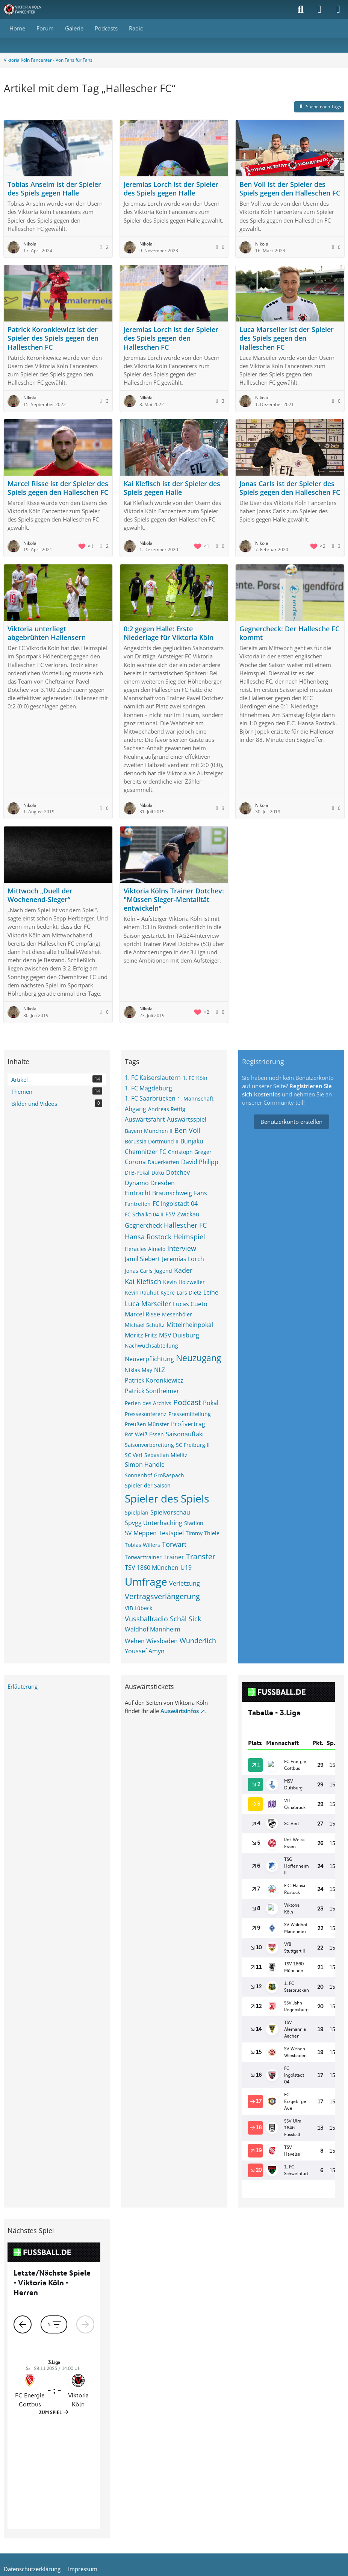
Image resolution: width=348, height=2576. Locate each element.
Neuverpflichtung (149, 1359)
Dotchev (178, 1172)
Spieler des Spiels (167, 1498)
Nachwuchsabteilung (151, 1345)
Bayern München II (148, 1130)
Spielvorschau (170, 1512)
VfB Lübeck (138, 1608)
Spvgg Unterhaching (153, 1523)
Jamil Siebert (142, 1259)
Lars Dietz (189, 1292)
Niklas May (138, 1370)
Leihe (210, 1292)
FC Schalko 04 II (144, 1214)
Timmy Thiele (202, 1533)
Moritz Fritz (141, 1335)
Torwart (174, 1544)
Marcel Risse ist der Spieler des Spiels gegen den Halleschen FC (58, 488)
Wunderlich (198, 1640)
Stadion (193, 1523)
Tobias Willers (142, 1544)
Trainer (173, 1557)
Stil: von (174, 2496)
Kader (183, 1270)
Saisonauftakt (185, 1434)
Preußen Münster (147, 1424)
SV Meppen (141, 1533)
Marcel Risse (142, 1314)
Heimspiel (189, 1236)
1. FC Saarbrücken (150, 1098)
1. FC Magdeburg (148, 1088)
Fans (200, 1193)
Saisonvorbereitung (149, 1444)
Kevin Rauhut (142, 1292)
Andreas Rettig (166, 1109)
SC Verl (133, 1455)
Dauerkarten (163, 1162)
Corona (135, 1162)
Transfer (200, 1556)
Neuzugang (198, 1358)
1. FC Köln (195, 1077)
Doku (157, 1172)
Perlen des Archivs (148, 1403)
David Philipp (199, 1162)
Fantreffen (138, 1203)
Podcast (187, 1402)
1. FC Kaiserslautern (153, 1077)
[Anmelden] (319, 9)
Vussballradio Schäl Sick (163, 1618)
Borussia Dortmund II (152, 1141)
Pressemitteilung (189, 1414)
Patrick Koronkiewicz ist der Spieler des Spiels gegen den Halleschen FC (53, 338)
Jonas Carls (139, 1270)
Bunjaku (191, 1141)
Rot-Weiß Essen (144, 1434)
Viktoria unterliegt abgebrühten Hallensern (47, 633)
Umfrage (146, 1581)
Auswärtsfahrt (145, 1119)
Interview (181, 1248)
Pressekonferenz (145, 1414)
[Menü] (338, 9)
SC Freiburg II (193, 1444)
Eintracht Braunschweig (158, 1193)
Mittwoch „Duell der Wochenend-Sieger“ (40, 895)
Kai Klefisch (143, 1281)
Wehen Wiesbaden (151, 1641)
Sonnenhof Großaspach (154, 1475)
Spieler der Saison (148, 1485)
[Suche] (300, 9)
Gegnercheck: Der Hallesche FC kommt (289, 633)
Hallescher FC (185, 1225)
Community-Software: (174, 2484)
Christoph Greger (190, 1151)
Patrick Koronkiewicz (154, 1380)
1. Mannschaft (195, 1098)
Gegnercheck (143, 1225)
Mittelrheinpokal (189, 1325)
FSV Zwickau (182, 1214)
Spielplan (136, 1512)
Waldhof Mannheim (152, 1629)
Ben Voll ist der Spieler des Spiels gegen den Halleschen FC (289, 188)
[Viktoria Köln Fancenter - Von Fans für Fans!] (27, 9)
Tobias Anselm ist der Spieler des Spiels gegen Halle (54, 188)
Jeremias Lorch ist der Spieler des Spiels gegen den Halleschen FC (171, 338)
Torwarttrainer (143, 1557)
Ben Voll (187, 1130)
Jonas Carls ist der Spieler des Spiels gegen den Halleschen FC (289, 488)
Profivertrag (188, 1424)
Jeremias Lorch (183, 1259)
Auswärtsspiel (186, 1119)
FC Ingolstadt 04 (175, 1203)
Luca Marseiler (148, 1303)
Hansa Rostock (148, 1236)
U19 (186, 1567)
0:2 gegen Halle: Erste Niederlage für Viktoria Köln (168, 633)
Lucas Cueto (190, 1304)
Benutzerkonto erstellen (291, 1121)
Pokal (210, 1403)
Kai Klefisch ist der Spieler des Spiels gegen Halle (172, 488)
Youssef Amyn (145, 1651)
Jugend (163, 1270)
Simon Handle (145, 1464)
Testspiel (171, 1533)
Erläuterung (23, 1686)
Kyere (167, 1292)
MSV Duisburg (179, 1335)
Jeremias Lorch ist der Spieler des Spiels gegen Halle (171, 188)
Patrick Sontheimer (152, 1391)
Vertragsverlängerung (162, 1596)
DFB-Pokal (137, 1172)
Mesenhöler (177, 1314)
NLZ (159, 1370)
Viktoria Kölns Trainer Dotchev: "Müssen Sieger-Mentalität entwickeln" (174, 899)
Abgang (135, 1109)
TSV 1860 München (152, 1567)
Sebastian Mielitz (166, 1455)
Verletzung (184, 1583)
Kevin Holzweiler (184, 1282)
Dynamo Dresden (150, 1183)
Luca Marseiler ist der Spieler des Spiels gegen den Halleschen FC (286, 338)
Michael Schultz (145, 1324)
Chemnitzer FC (145, 1152)
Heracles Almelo (145, 1248)
